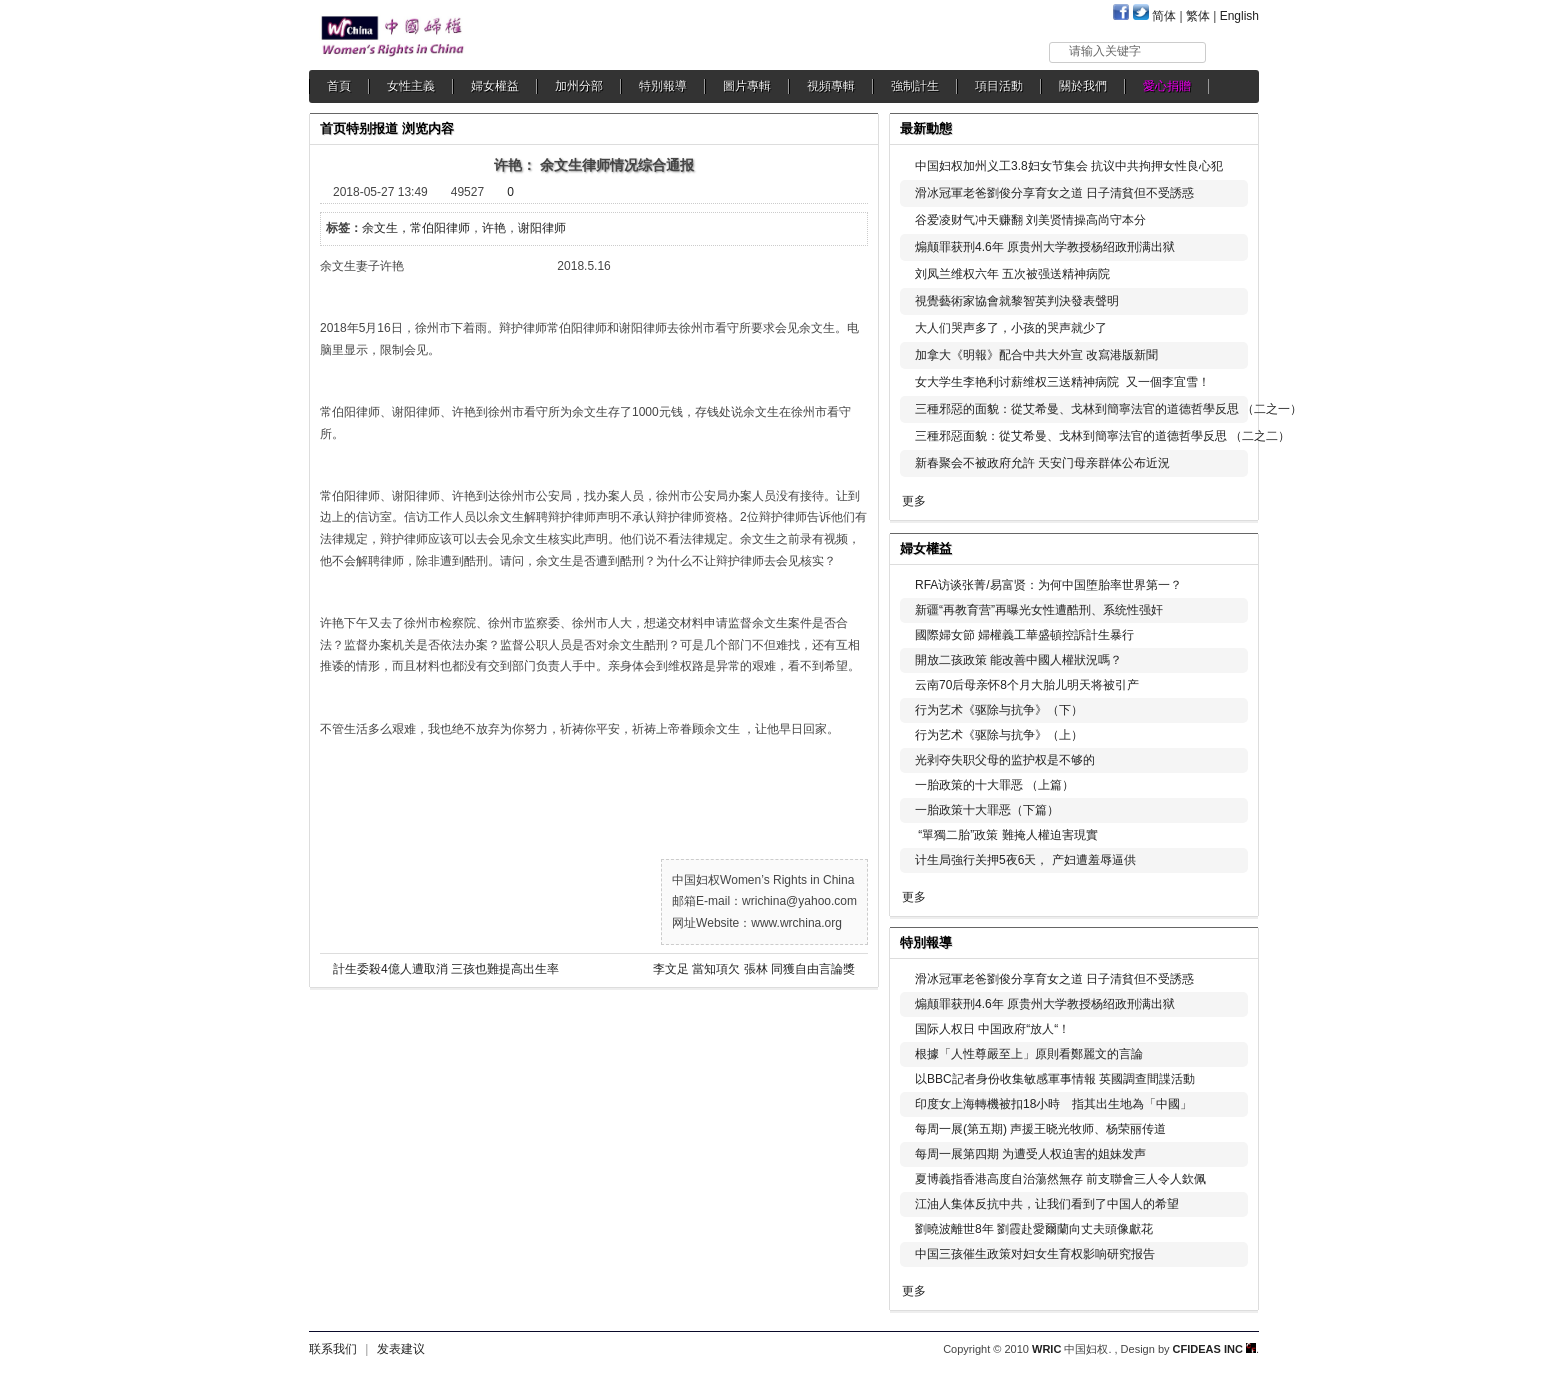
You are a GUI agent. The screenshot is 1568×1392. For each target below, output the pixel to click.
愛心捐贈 (1167, 86)
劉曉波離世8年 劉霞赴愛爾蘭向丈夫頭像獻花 (1034, 1229)
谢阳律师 (542, 228)
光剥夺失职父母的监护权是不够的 (1005, 760)
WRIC (1046, 1349)
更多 (914, 501)
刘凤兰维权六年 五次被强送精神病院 (1012, 274)
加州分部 (579, 86)
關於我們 (1083, 86)
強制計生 (915, 86)
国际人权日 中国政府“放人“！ (992, 1029)
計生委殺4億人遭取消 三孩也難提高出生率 (446, 969)
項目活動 (999, 86)
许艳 (494, 228)
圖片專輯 (747, 86)
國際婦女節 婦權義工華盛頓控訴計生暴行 (1024, 635)
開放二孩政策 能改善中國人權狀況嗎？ (1018, 660)
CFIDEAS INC (1214, 1349)
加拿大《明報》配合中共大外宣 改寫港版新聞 (1036, 355)
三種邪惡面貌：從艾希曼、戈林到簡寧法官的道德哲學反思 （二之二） (1102, 436)
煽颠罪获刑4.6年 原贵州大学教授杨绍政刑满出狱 (1045, 247)
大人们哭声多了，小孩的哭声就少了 (1011, 328)
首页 (333, 128)
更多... (1229, 546)
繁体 (1198, 16)
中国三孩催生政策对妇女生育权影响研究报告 (1035, 1254)
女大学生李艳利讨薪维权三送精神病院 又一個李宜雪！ (1062, 382)
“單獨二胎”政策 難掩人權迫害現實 (1006, 835)
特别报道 (372, 128)
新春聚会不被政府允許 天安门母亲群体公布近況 (1042, 463)
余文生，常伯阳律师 (416, 228)
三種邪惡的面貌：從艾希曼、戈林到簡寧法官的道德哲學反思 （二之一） (1108, 409)
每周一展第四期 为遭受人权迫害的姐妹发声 (1030, 1154)
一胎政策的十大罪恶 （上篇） (994, 785)
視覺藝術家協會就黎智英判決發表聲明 (1017, 301)
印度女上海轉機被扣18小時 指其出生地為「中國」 (1053, 1104)
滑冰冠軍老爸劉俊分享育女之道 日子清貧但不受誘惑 (1054, 193)
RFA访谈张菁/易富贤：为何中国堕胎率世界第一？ (1048, 585)
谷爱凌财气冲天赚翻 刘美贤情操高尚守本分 (1030, 220)
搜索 (1233, 51)
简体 (1164, 16)
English (1239, 16)
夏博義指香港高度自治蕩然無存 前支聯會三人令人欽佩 (1060, 1179)
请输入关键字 (1105, 51)
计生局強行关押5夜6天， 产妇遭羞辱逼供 (1025, 860)
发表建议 (401, 1349)
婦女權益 (495, 86)
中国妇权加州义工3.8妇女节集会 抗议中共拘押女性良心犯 (1069, 166)
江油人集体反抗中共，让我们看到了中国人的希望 (1047, 1204)
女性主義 (411, 86)
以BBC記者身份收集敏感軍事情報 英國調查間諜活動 (1055, 1079)
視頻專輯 (831, 86)
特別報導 (663, 86)
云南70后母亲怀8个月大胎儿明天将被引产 (1027, 685)
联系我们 (333, 1349)
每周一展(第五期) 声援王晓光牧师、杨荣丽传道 (1040, 1129)
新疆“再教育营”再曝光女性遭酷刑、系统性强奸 (1039, 610)
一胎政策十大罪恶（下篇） (987, 810)
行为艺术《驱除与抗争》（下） (999, 710)
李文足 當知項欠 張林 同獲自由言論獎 (754, 969)
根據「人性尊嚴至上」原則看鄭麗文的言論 (1029, 1054)
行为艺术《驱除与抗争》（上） (999, 735)
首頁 (339, 86)
